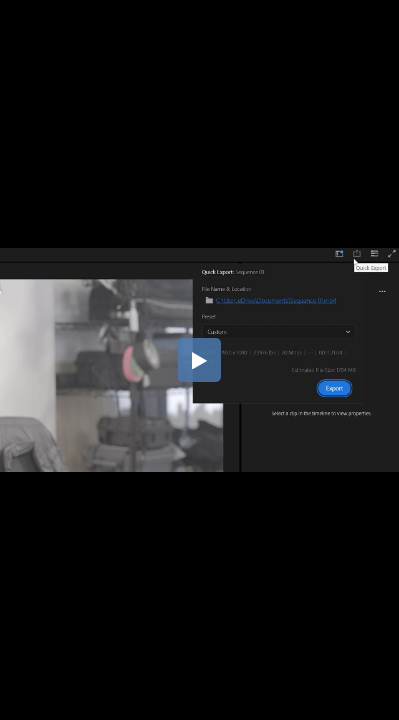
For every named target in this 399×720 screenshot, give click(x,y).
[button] (200, 360)
